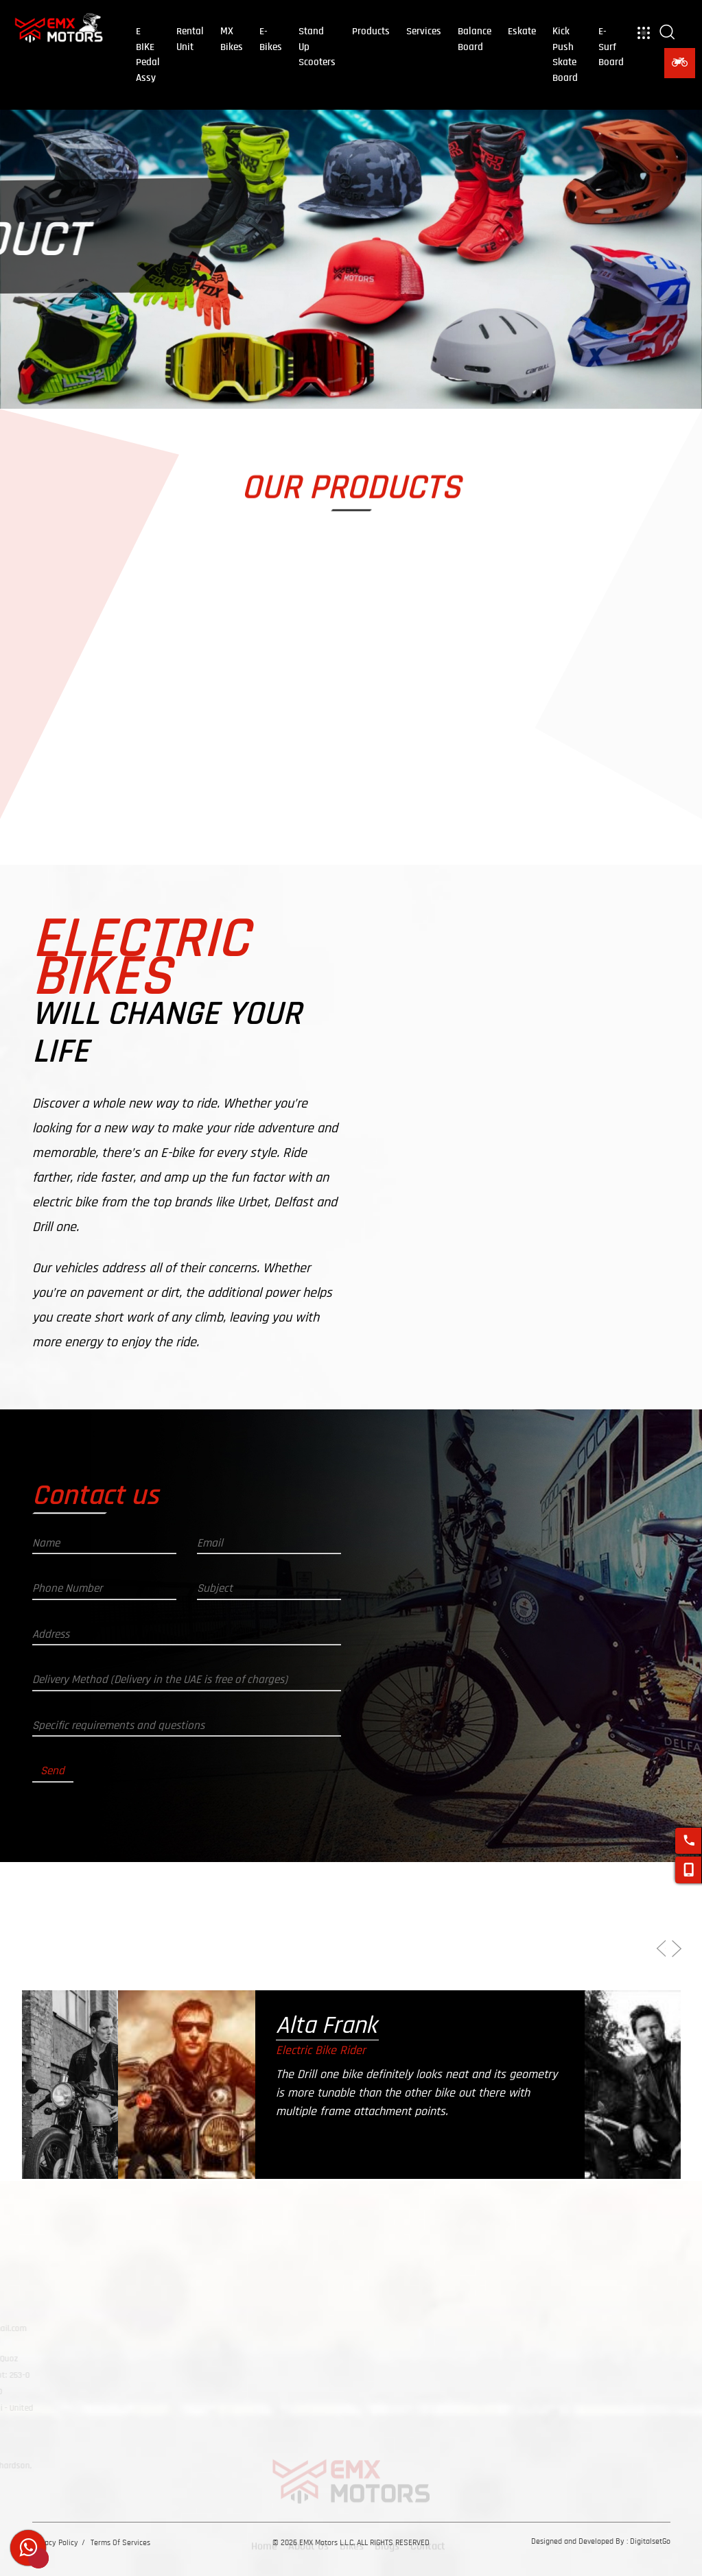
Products (371, 31)
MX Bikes (231, 39)
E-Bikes (270, 39)
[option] (228, 2179)
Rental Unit (190, 39)
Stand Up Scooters (317, 46)
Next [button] (670, 1955)
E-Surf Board (611, 46)
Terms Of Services (120, 2542)
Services (423, 31)
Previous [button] (654, 1955)
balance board (474, 39)
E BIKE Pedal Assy (148, 54)
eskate (522, 31)
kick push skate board (565, 54)
